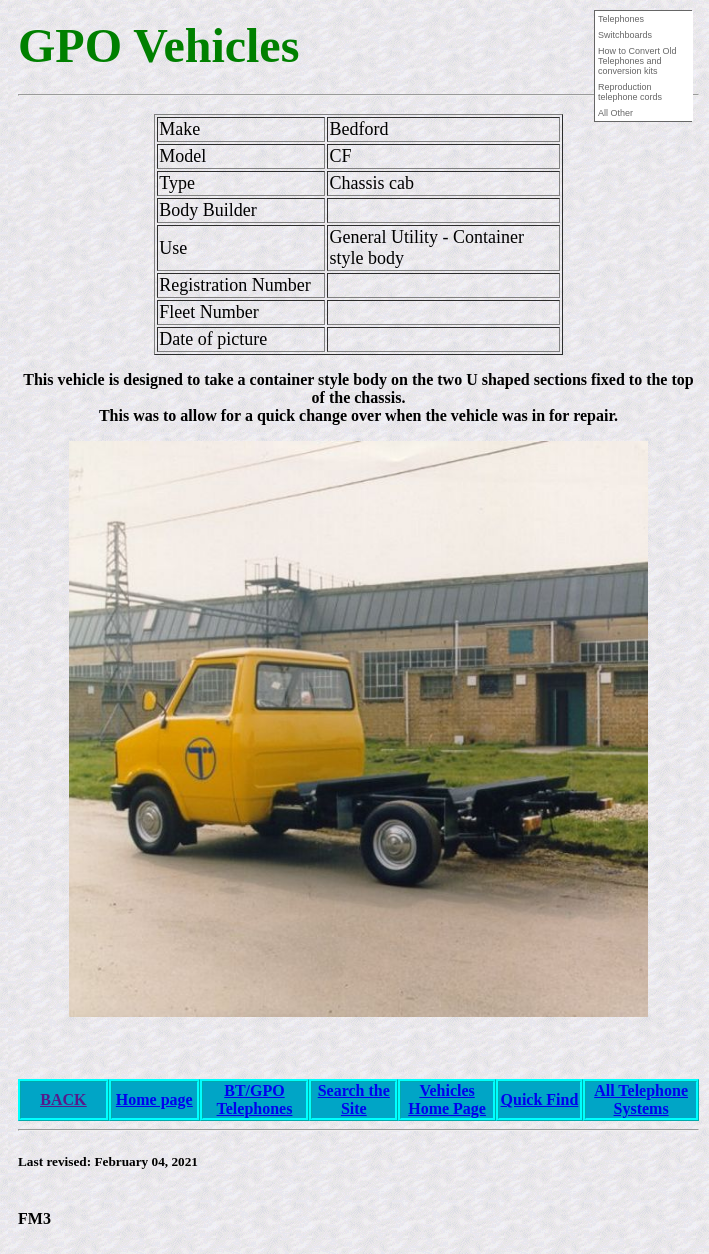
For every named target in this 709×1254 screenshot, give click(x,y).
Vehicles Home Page (447, 1099)
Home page (154, 1099)
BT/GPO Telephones (255, 1099)
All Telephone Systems (641, 1099)
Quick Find (540, 1099)
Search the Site (354, 1099)
